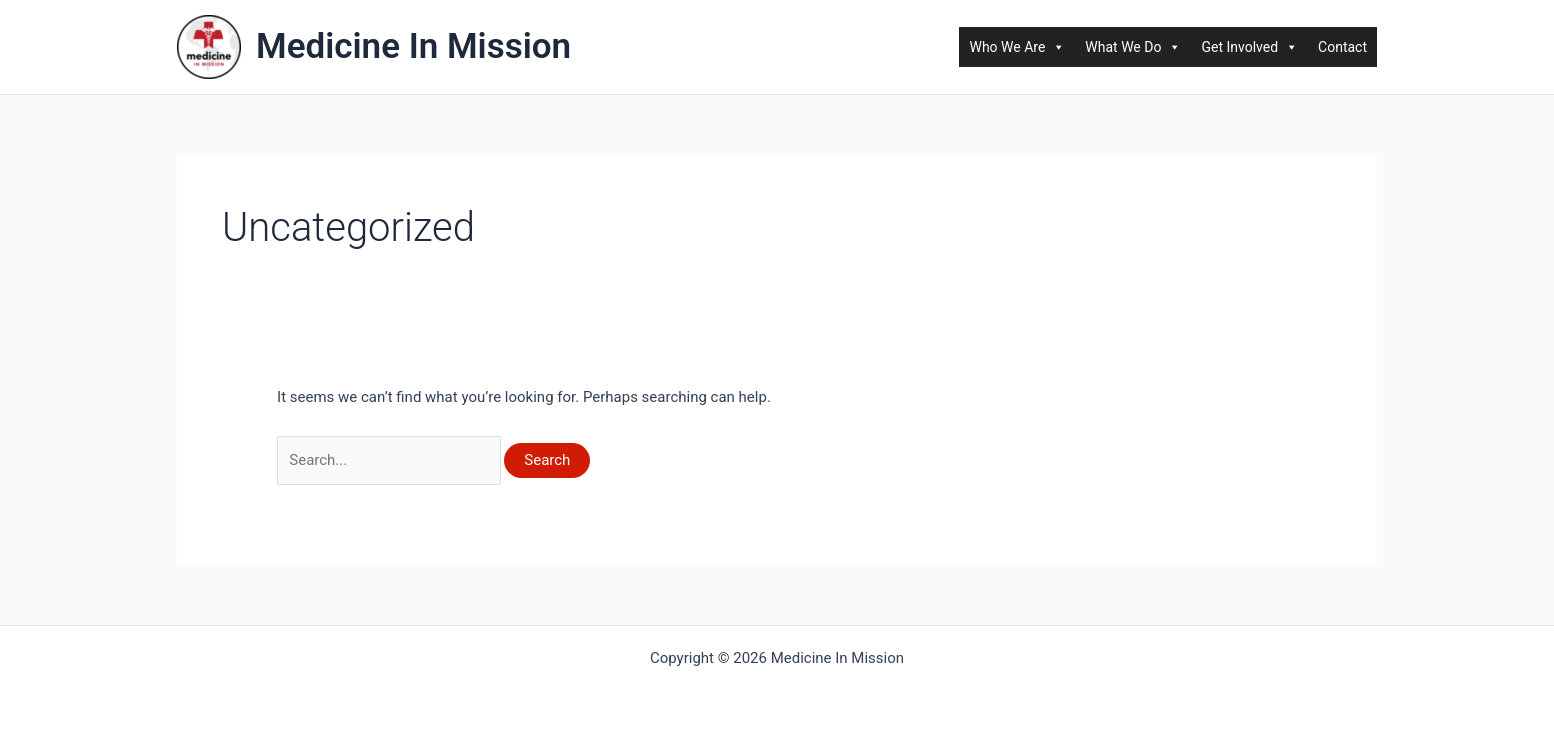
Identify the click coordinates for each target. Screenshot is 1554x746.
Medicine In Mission (413, 46)
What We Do (1133, 47)
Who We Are (1017, 47)
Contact (1342, 47)
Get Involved (1249, 47)
